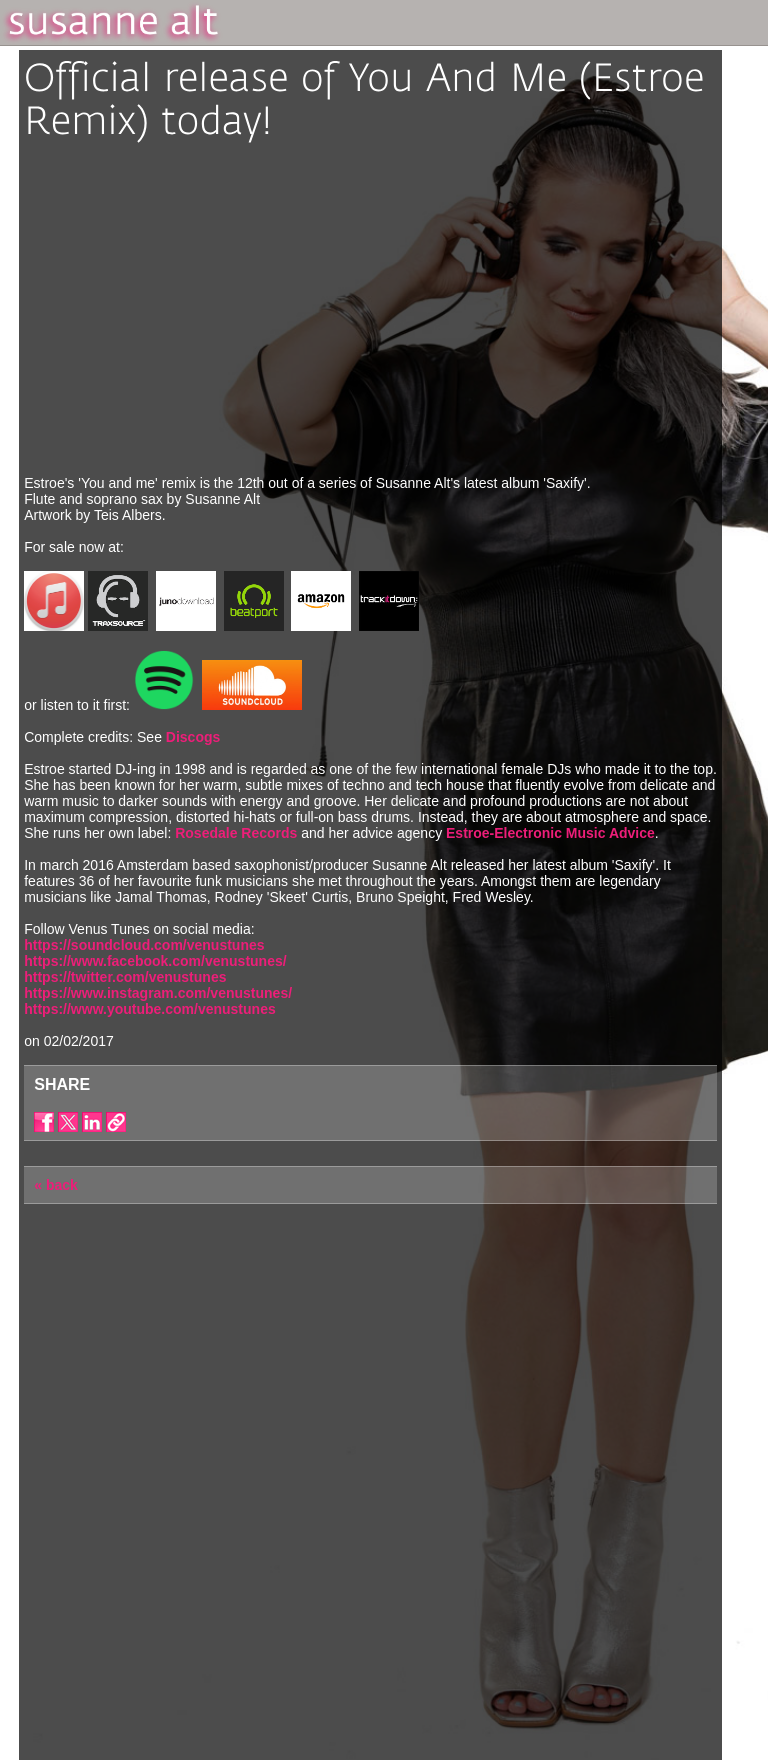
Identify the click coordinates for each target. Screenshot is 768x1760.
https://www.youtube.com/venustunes (150, 1009)
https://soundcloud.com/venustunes (144, 945)
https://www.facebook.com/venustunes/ (155, 961)
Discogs (193, 737)
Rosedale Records (238, 833)
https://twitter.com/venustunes (125, 977)
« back (56, 1185)
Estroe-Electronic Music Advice (550, 833)
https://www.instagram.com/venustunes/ (158, 993)
